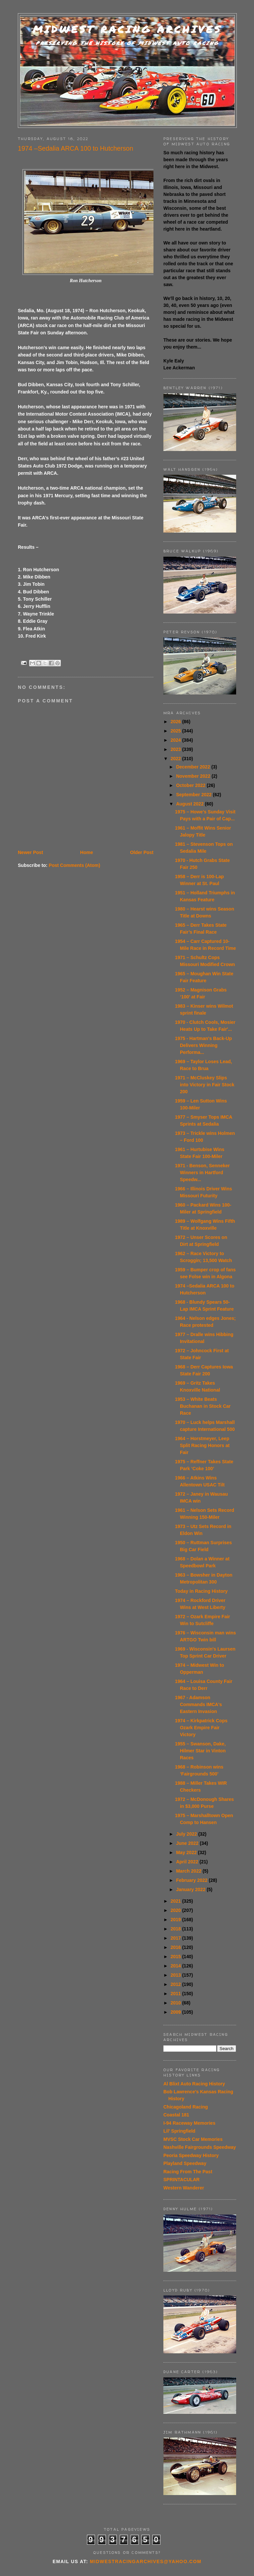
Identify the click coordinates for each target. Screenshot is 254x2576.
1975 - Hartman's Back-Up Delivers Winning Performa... (203, 1045)
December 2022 (193, 766)
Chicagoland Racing (185, 2106)
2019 (176, 1919)
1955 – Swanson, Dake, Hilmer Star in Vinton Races (200, 1750)
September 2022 (194, 794)
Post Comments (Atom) (74, 865)
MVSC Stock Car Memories (193, 2139)
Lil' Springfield (179, 2131)
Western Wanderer (183, 2187)
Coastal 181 (176, 2114)
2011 (176, 1993)
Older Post (141, 852)
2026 (176, 721)
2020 (176, 1910)
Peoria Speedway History (191, 2155)
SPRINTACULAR (181, 2179)
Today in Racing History (201, 1591)
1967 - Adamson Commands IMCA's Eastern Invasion (198, 1704)
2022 (176, 758)
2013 (176, 1975)
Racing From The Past (187, 2171)
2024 (176, 740)
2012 (176, 1984)
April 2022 (187, 1861)
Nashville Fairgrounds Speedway (199, 2147)
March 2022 (189, 1871)
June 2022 (188, 1843)
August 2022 (190, 803)
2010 (176, 2002)
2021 (176, 1901)
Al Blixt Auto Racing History (194, 2083)
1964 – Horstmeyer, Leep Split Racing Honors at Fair (202, 1445)
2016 (176, 1947)
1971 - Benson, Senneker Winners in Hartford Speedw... (202, 1172)
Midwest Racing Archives (127, 29)
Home (86, 852)
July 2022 (187, 1834)
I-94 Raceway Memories (189, 2123)
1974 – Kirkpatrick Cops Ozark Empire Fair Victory (201, 1727)
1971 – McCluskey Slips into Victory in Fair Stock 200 (204, 1084)
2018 (176, 1928)
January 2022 (191, 1889)
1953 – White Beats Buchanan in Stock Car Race (203, 1406)
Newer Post (30, 852)
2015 (176, 1956)
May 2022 (187, 1852)
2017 (176, 1938)
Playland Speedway (184, 2163)
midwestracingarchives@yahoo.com (145, 2561)
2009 (176, 2012)
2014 (176, 1965)
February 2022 (192, 1880)
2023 (176, 749)
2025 (176, 730)
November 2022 (193, 776)
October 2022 (191, 785)
